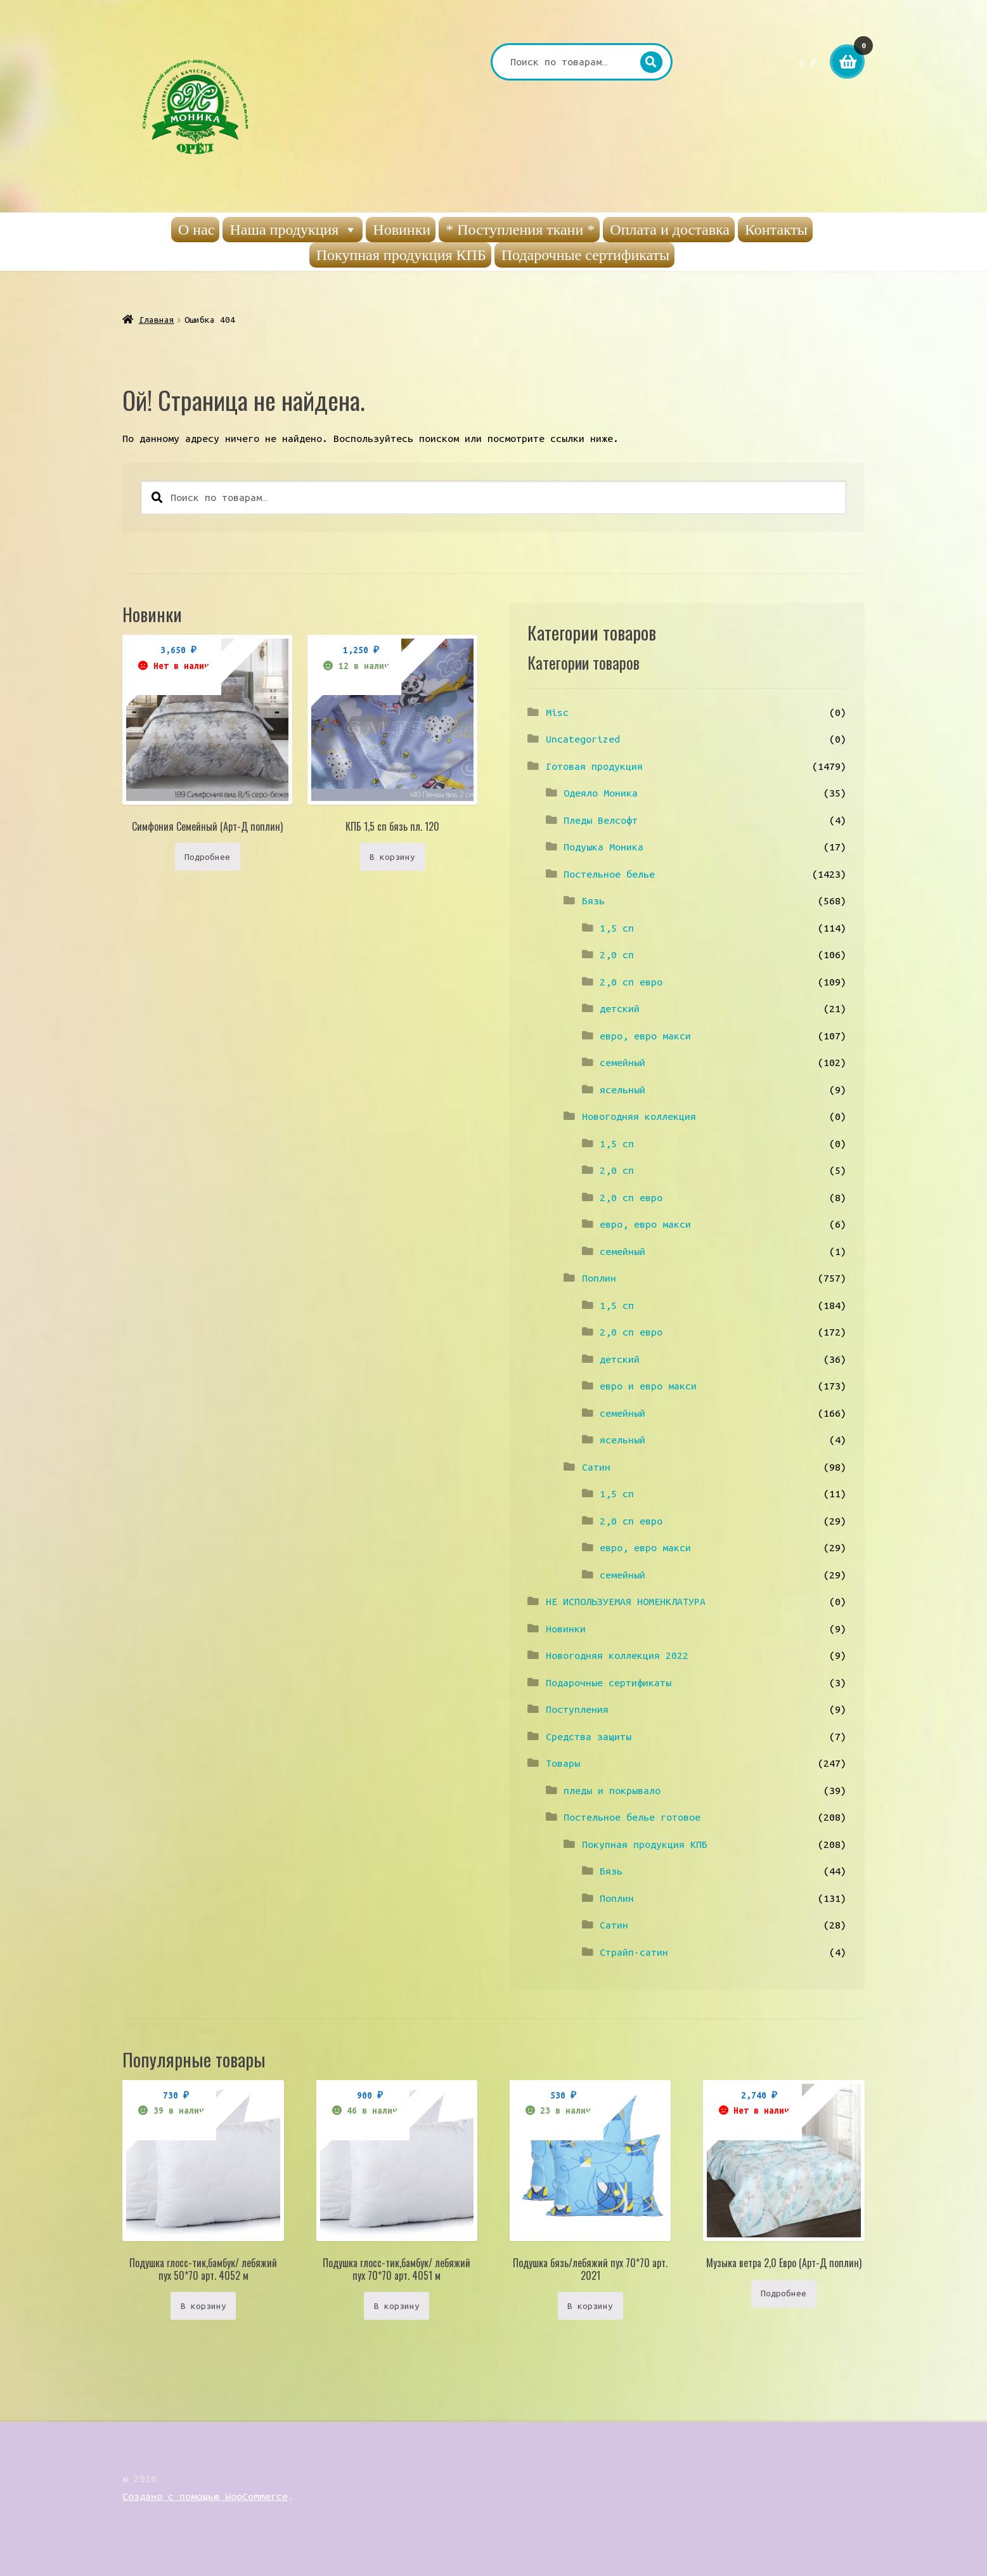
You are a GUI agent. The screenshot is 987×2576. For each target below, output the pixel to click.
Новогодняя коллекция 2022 (617, 1655)
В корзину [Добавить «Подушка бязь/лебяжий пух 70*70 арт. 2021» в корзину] (590, 2306)
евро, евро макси (645, 1035)
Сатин (596, 1467)
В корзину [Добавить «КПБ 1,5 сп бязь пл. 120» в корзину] (392, 857)
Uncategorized (583, 739)
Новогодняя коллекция (639, 1116)
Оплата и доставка (670, 229)
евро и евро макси (648, 1385)
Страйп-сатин (634, 1952)
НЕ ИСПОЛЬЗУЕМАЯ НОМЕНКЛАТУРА (626, 1601)
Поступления (577, 1709)
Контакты (776, 229)
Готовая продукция (594, 766)
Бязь (593, 900)
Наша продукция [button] (293, 229)
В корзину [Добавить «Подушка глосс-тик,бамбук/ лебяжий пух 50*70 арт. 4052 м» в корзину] (203, 2306)
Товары (563, 1763)
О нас (196, 229)
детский (620, 1008)
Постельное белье (609, 874)
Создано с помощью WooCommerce (205, 2496)
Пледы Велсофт (601, 820)
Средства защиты (588, 1736)
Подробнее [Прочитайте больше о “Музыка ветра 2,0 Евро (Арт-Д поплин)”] (783, 2293)
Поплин (599, 1278)
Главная (156, 320)
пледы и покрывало (612, 1790)
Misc (557, 712)
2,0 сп (617, 954)
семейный (622, 1062)
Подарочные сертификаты (585, 255)
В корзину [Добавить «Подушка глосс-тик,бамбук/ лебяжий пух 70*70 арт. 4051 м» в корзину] (397, 2306)
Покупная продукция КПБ (401, 255)
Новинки (401, 229)
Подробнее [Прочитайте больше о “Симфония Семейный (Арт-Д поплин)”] (207, 857)
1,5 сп (617, 927)
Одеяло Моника (601, 792)
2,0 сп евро (631, 981)
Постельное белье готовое (632, 1817)
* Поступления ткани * (520, 229)
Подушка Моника (603, 846)
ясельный (622, 1089)
